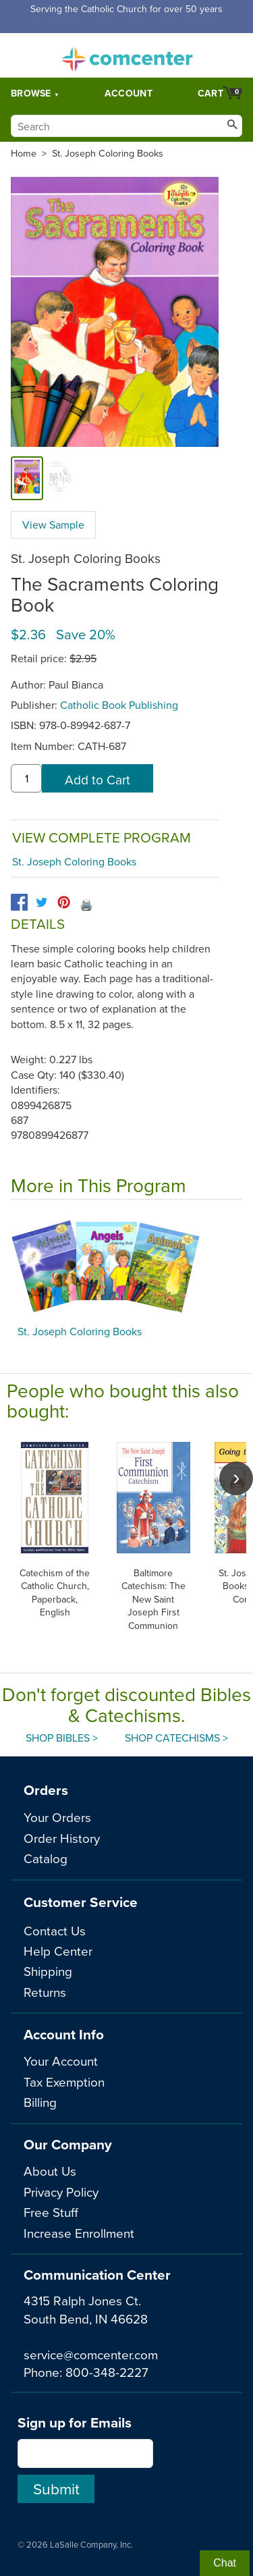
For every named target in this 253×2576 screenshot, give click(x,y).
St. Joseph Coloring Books (107, 153)
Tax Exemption (64, 2081)
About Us (50, 2171)
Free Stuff (51, 2212)
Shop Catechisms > (176, 1737)
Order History (62, 1838)
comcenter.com (126, 55)
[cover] (27, 478)
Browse (31, 93)
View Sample (53, 524)
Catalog (45, 1858)
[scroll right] (236, 1478)
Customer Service (81, 1901)
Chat (224, 2563)
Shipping (48, 1971)
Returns (45, 1992)
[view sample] (59, 478)
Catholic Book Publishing (119, 704)
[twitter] (41, 902)
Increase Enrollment (79, 2233)
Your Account (61, 2060)
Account (128, 93)
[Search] (126, 126)
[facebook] (19, 902)
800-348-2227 (106, 2372)
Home (23, 153)
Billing (40, 2102)
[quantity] (26, 778)
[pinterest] (63, 902)
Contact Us (55, 1930)
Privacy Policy (61, 2191)
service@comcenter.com (91, 2354)
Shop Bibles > (62, 1737)
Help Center (58, 1950)
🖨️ (86, 904)
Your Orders (57, 1817)
